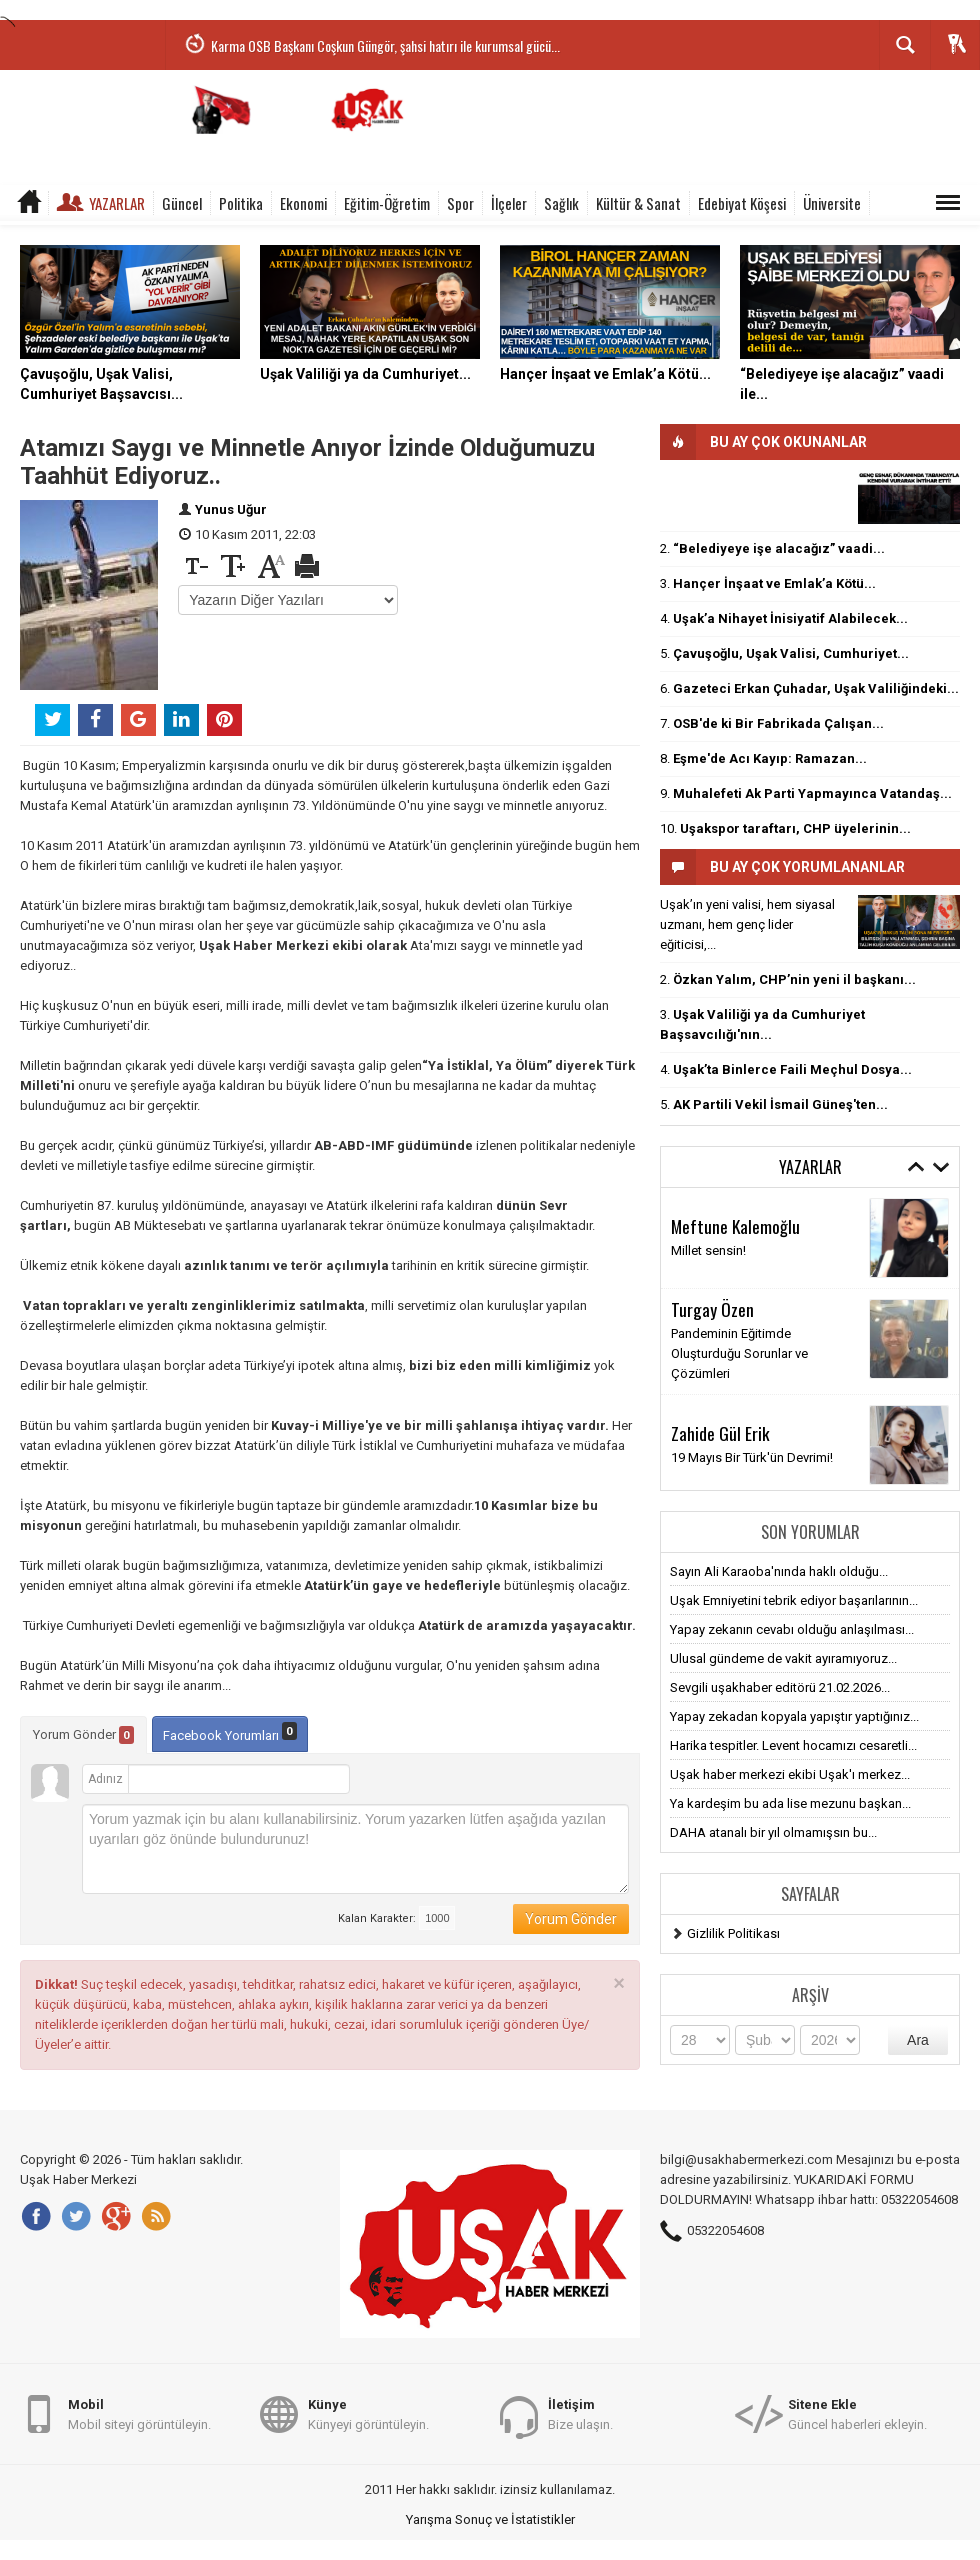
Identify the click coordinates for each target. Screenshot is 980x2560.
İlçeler (509, 203)
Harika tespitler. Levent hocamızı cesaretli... (793, 1745)
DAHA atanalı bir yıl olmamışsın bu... (773, 1832)
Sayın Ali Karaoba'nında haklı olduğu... (779, 1571)
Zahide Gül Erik (720, 1433)
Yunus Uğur (231, 509)
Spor (460, 203)
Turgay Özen (712, 1309)
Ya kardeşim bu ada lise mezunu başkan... (790, 1803)
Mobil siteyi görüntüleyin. (139, 2413)
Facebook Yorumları (230, 1732)
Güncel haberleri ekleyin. (857, 2413)
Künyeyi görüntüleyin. (368, 2413)
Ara (918, 2040)
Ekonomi (303, 203)
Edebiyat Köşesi (742, 203)
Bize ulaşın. (580, 2413)
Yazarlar (117, 203)
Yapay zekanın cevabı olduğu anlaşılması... (792, 1629)
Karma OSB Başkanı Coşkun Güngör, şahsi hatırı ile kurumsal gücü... (385, 45)
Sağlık (561, 203)
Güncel (182, 203)
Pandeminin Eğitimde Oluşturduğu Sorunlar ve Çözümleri (739, 1353)
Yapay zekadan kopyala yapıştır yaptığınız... (794, 1716)
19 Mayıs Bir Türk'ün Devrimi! (752, 1457)
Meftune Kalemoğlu (735, 1226)
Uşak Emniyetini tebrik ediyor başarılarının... (794, 1600)
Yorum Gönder (83, 1735)
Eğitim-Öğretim (387, 203)
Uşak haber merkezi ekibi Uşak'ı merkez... (790, 1774)
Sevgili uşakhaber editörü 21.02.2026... (780, 1687)
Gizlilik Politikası (733, 1933)
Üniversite (832, 203)
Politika (241, 203)
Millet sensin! (708, 1250)
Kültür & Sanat (638, 203)
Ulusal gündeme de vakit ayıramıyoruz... (783, 1658)
